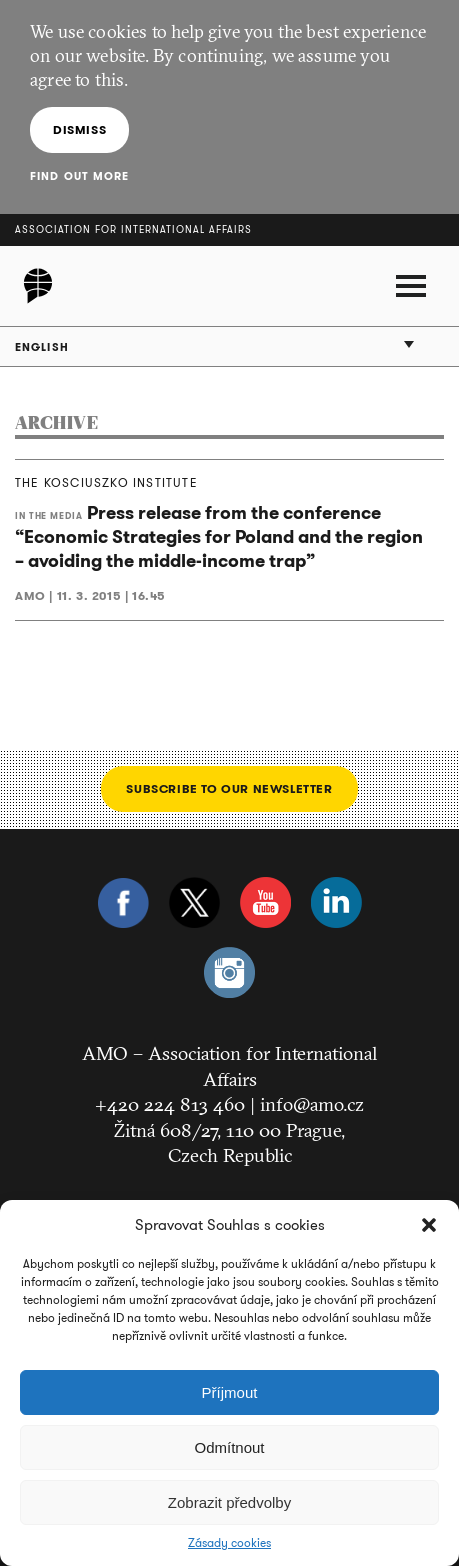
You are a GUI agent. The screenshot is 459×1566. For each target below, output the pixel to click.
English (42, 347)
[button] (429, 1225)
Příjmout (230, 1392)
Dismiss (79, 129)
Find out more (79, 176)
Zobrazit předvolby (229, 1502)
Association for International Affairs (133, 229)
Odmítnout (229, 1447)
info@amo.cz (312, 1104)
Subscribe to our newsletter (229, 788)
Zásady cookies (229, 1543)
